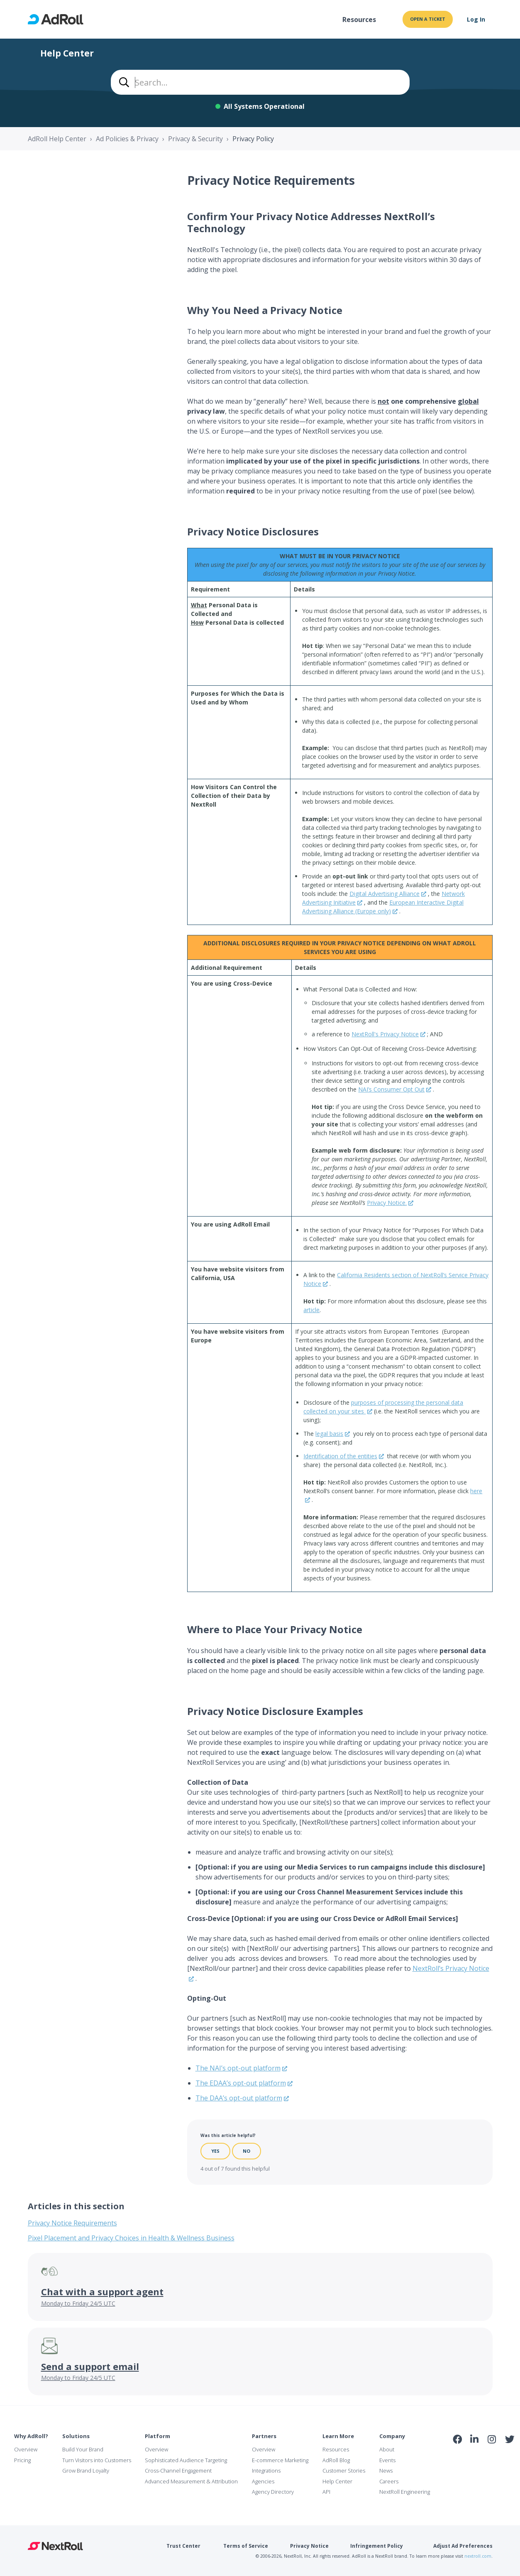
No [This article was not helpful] (246, 2151)
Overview (25, 2449)
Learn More (338, 2436)
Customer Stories (343, 2470)
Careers (388, 2481)
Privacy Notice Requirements (72, 2223)
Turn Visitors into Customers (96, 2460)
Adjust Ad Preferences (463, 2545)
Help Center (337, 2481)
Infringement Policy (376, 2545)
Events (387, 2460)
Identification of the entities (340, 1456)
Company (392, 2436)
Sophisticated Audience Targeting (186, 2460)
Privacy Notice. (387, 1203)
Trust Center (183, 2545)
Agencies (263, 2481)
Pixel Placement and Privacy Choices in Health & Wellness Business (131, 2237)
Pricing (22, 2460)
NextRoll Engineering (404, 2491)
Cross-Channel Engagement (178, 2470)
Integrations (266, 2470)
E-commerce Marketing (280, 2460)
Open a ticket (427, 19)
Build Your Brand (82, 2449)
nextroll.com (477, 2556)
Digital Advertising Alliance (384, 894)
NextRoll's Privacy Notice (385, 1034)
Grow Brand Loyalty (85, 2470)
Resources (359, 19)
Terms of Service (245, 2545)
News (386, 2470)
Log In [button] (476, 19)
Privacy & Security (195, 138)
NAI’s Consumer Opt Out (391, 1089)
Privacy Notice (309, 2545)
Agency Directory (273, 2491)
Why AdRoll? (31, 2436)
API (326, 2491)
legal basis (329, 1434)
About (386, 2449)
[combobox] (260, 82)
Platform (157, 2436)
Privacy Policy (253, 138)
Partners (264, 2436)
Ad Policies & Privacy (127, 138)
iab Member (457, 2457)
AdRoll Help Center (57, 138)
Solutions (76, 2436)
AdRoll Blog (336, 2460)
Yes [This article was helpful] (215, 2151)
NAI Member (483, 2457)
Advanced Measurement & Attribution (191, 2481)
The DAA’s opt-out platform (238, 2098)
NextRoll (55, 2546)
